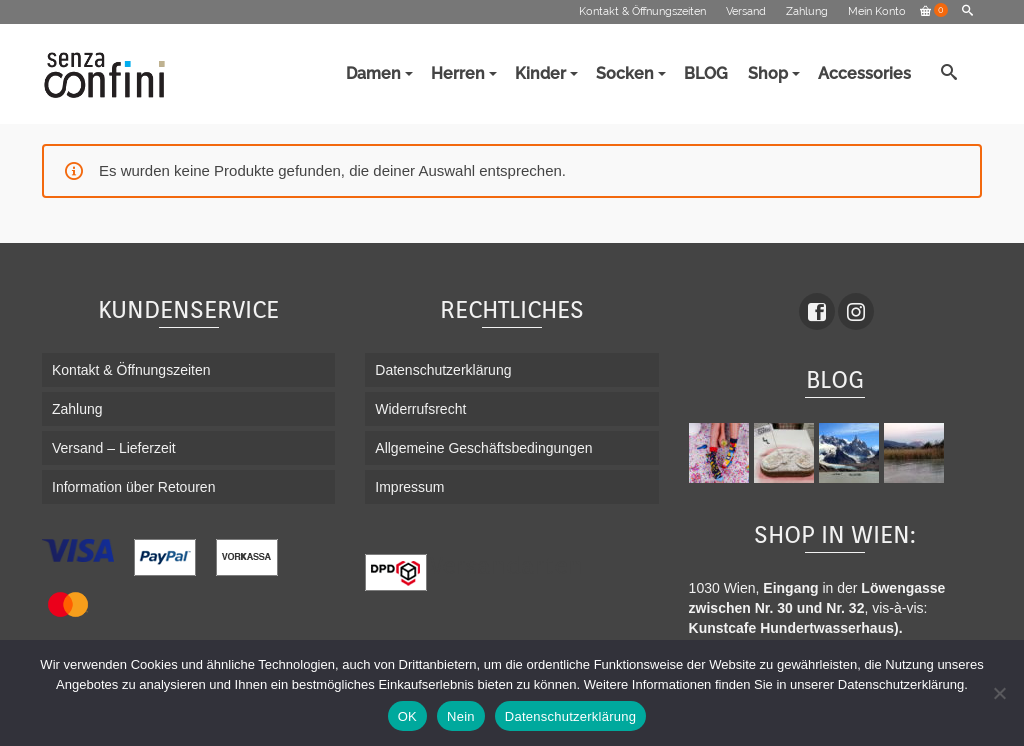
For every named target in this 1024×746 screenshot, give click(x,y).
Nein (461, 716)
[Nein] (999, 693)
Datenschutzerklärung (570, 716)
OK (407, 716)
